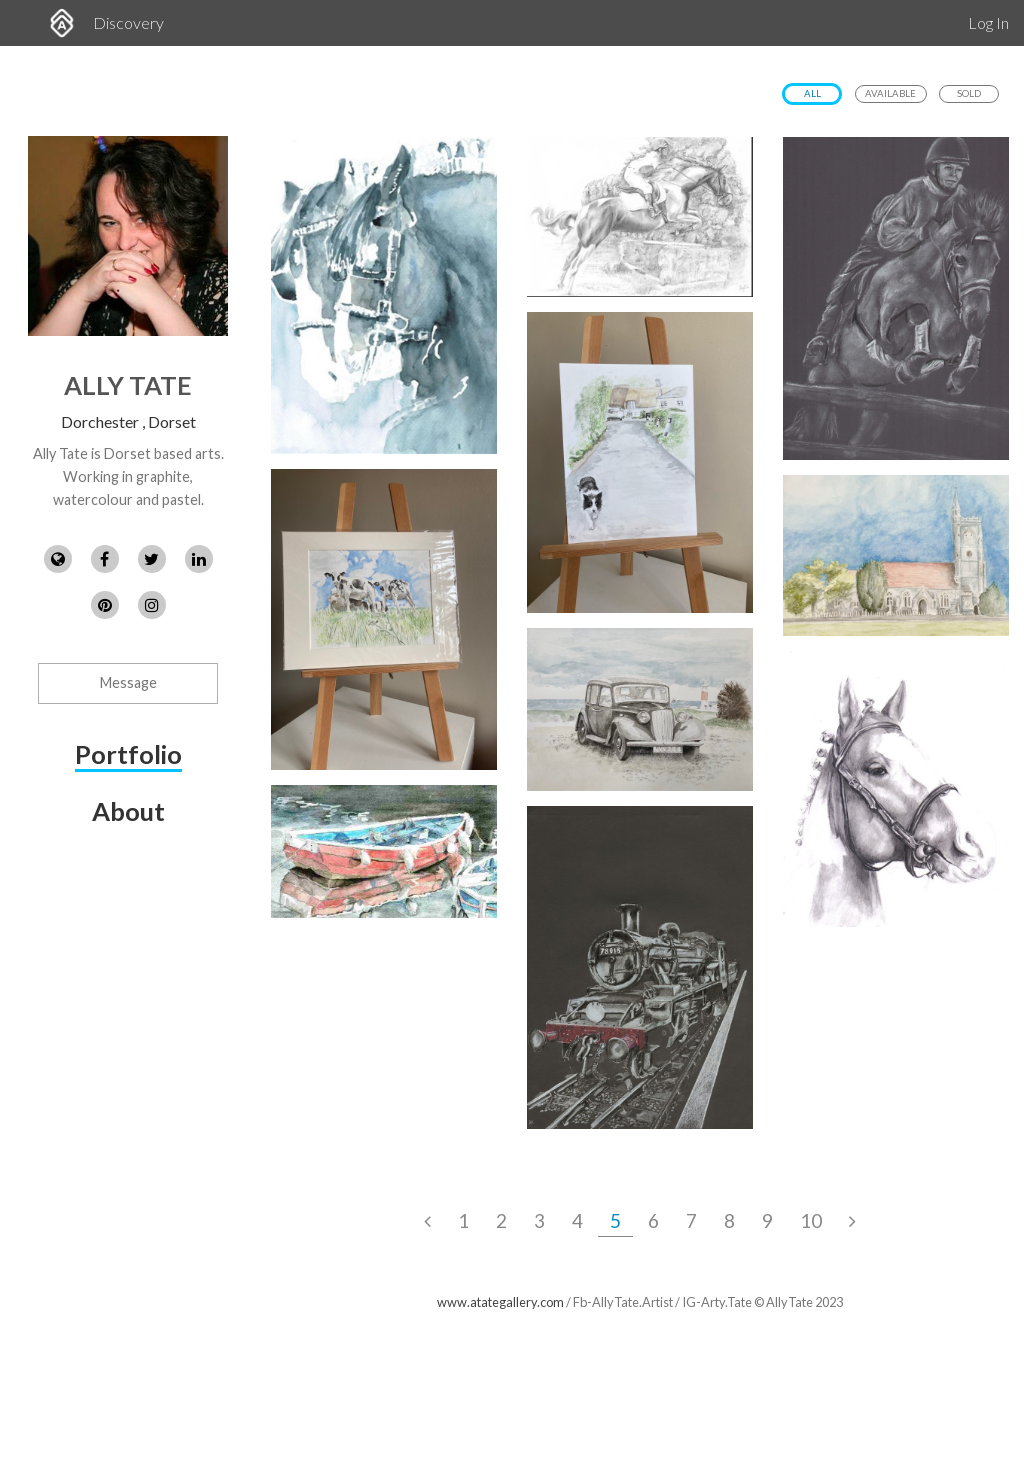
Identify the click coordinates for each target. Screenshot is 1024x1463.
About (128, 811)
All (812, 93)
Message (128, 682)
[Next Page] (852, 1221)
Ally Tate (128, 385)
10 (811, 1220)
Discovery (128, 22)
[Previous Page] (427, 1221)
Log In (988, 22)
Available (890, 93)
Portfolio (128, 754)
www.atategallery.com (500, 1302)
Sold (969, 93)
